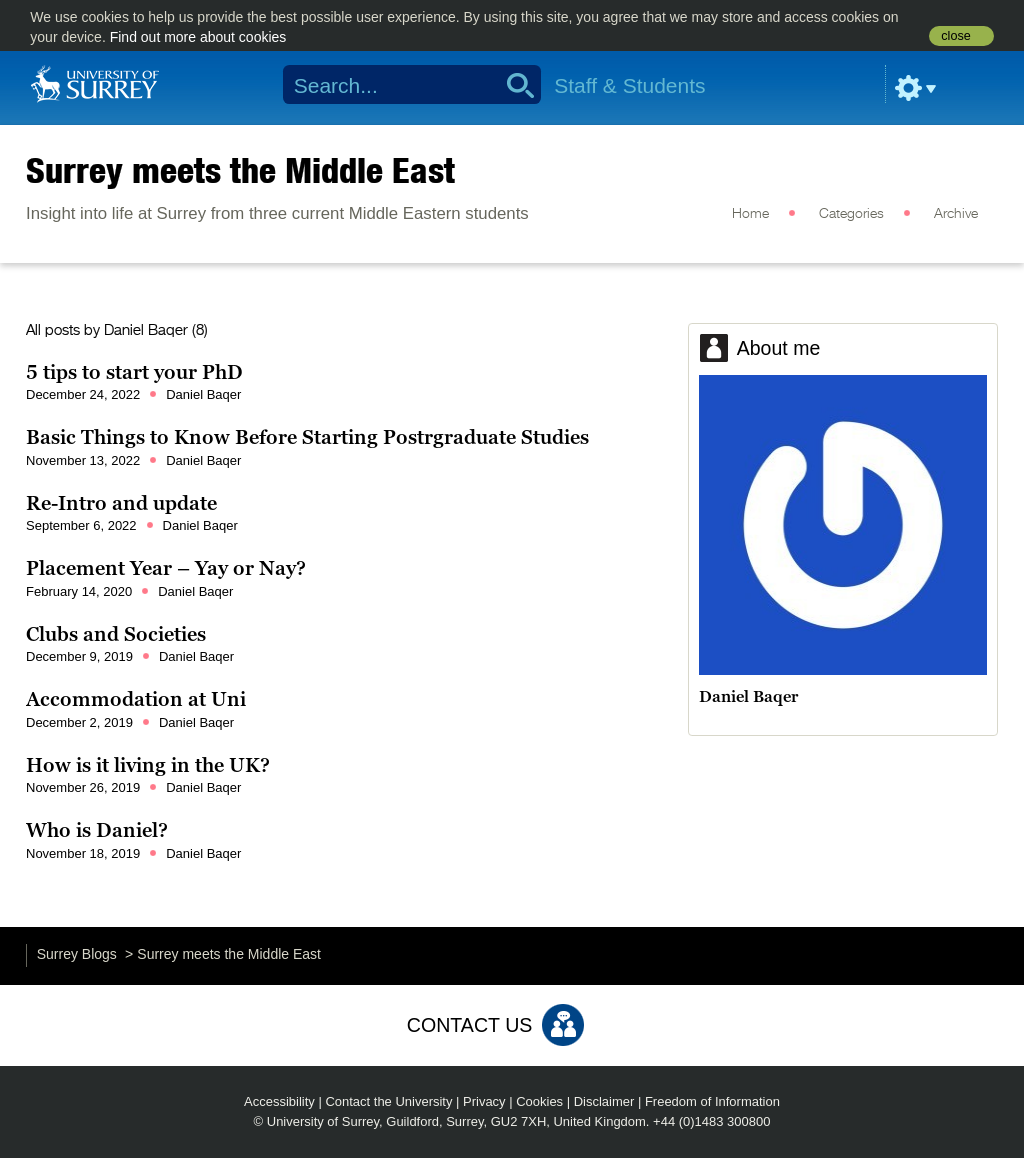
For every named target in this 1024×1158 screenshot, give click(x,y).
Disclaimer (604, 1101)
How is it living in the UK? (148, 765)
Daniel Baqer (146, 330)
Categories (851, 214)
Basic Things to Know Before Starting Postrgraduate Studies (307, 437)
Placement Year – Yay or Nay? (166, 568)
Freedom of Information (712, 1101)
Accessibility (279, 1101)
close (955, 36)
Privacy (484, 1101)
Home (750, 214)
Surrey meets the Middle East (240, 170)
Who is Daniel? (97, 830)
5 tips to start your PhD (134, 372)
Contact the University (388, 1101)
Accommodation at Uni (136, 699)
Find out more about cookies (198, 37)
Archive (956, 214)
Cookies (539, 1101)
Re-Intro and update (121, 503)
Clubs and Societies (116, 634)
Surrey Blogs (77, 954)
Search (513, 85)
